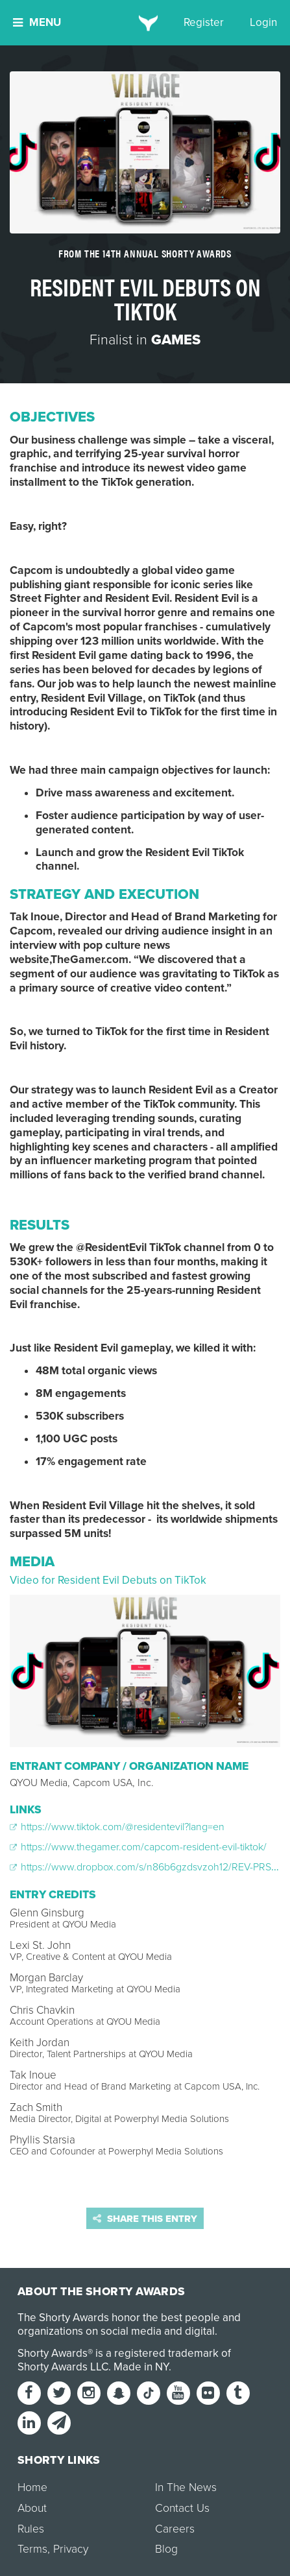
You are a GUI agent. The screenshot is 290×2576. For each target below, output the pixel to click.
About (32, 2508)
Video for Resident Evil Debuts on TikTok (108, 1580)
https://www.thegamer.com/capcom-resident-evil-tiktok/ (138, 1847)
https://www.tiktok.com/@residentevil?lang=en (117, 1826)
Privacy (70, 2549)
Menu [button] (37, 22)
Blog (166, 2549)
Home (32, 2487)
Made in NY (141, 2367)
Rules (31, 2529)
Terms (32, 2549)
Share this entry (145, 2218)
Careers (175, 2529)
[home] (145, 22)
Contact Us (182, 2508)
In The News (186, 2487)
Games (175, 339)
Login (263, 22)
